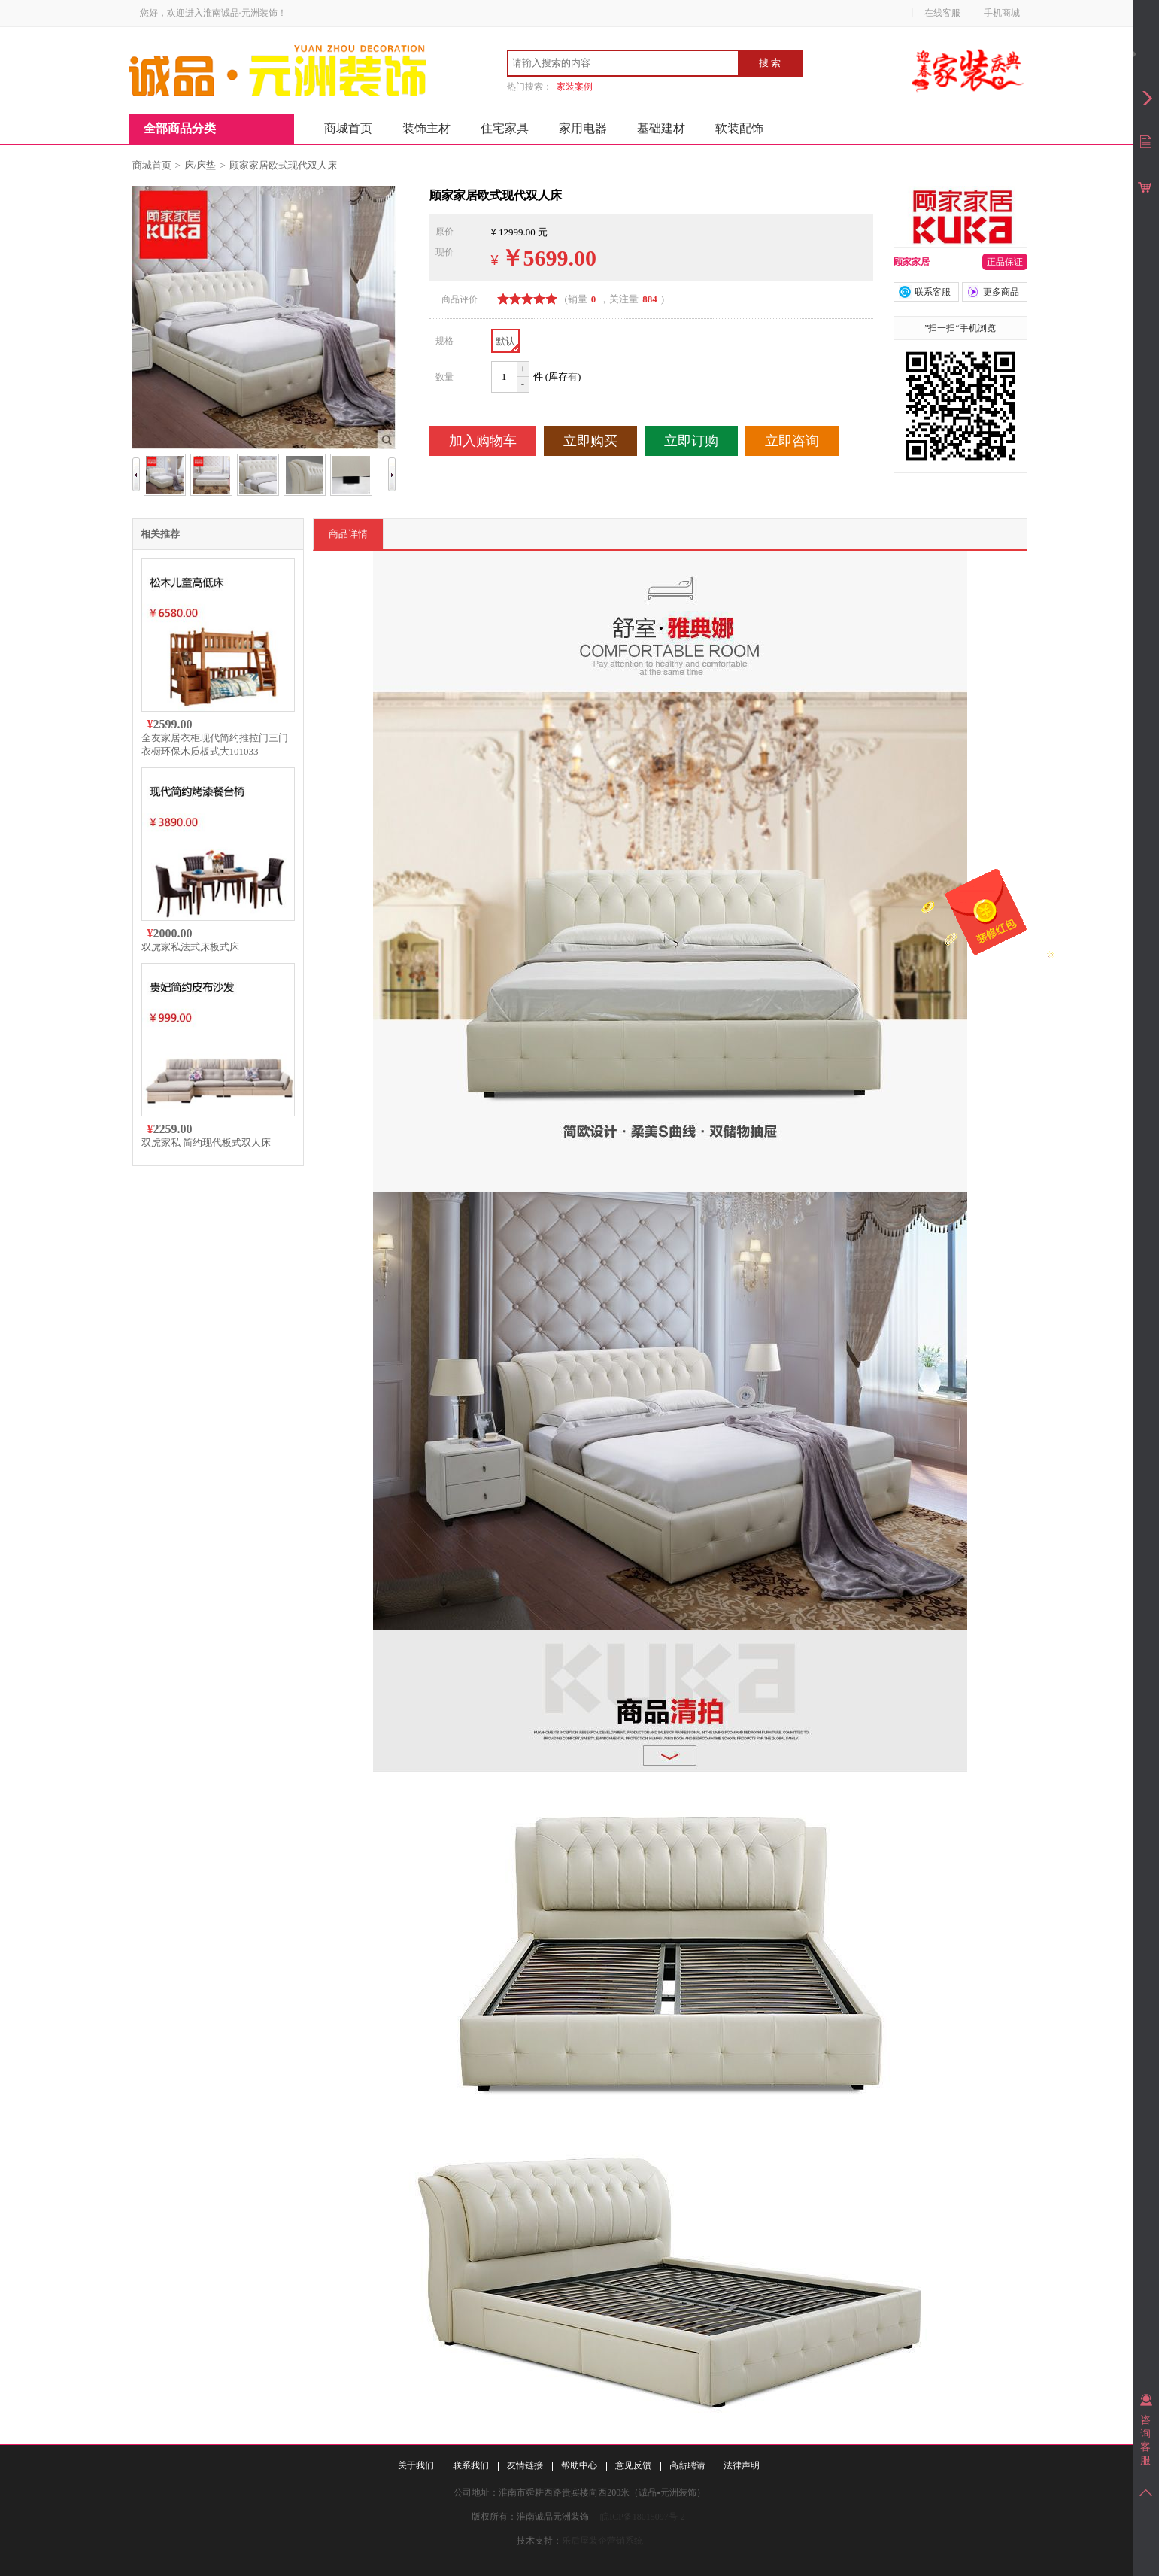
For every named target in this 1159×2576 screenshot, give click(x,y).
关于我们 (416, 2465)
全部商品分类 (180, 128)
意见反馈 (633, 2465)
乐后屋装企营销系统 (602, 2540)
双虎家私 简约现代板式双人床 (206, 1142)
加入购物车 (483, 440)
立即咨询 (792, 440)
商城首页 (348, 128)
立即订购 (691, 440)
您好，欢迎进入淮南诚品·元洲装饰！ (213, 13)
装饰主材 (426, 128)
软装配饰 (739, 128)
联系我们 (471, 2465)
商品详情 (348, 533)
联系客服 (933, 292)
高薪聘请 (687, 2465)
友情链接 (525, 2465)
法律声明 (742, 2465)
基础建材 (661, 128)
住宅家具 (505, 128)
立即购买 (590, 440)
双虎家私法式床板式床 (190, 946)
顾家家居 (912, 262)
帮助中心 (579, 2465)
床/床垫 (200, 165)
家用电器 (583, 128)
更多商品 (1001, 292)
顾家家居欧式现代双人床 (283, 165)
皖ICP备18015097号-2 (642, 2516)
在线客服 (942, 13)
